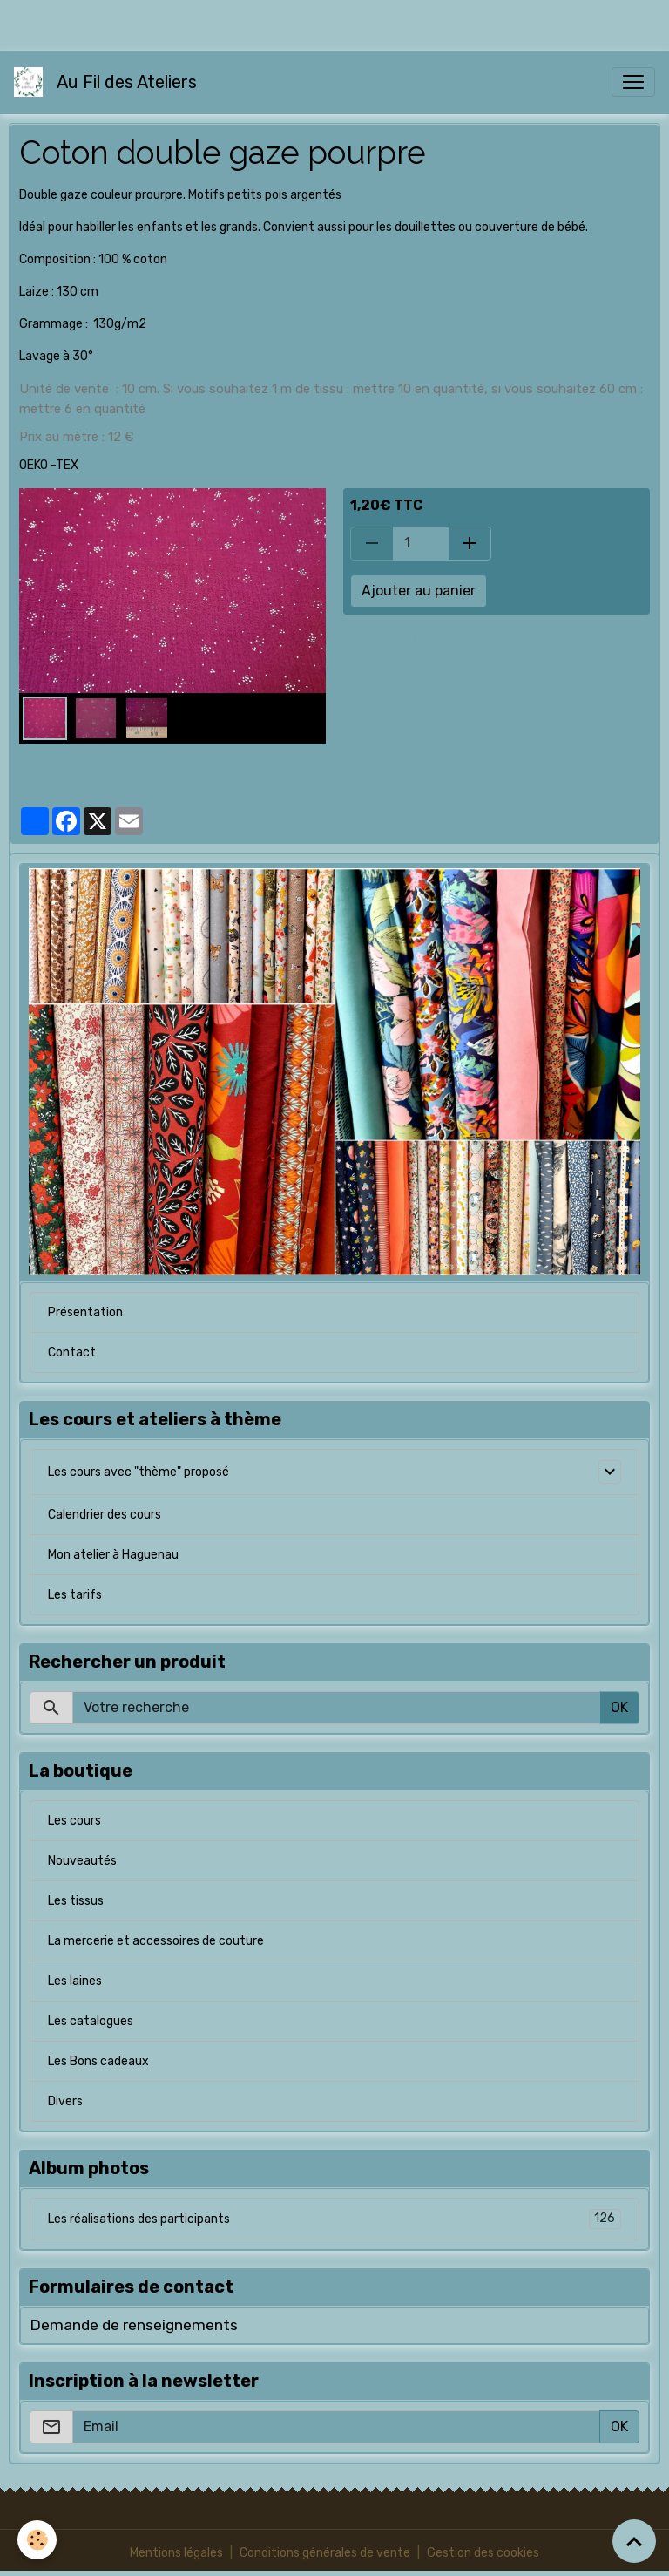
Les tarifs (75, 1594)
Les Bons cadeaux (98, 2061)
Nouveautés (82, 1860)
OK (619, 1707)
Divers (65, 2101)
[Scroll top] (634, 2541)
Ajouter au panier (419, 590)
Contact (72, 1352)
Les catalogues (90, 2021)
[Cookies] (37, 2539)
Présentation (85, 1312)
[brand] (109, 82)
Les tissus (76, 1900)
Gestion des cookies (483, 2552)
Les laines (75, 1981)
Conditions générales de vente (325, 2552)
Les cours (74, 1820)
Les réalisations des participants (334, 2219)
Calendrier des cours (104, 1514)
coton (414, 640)
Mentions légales (176, 2552)
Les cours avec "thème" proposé (138, 1472)
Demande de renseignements (134, 2325)
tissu (365, 640)
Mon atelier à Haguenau (113, 1554)
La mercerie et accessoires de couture (156, 1941)
